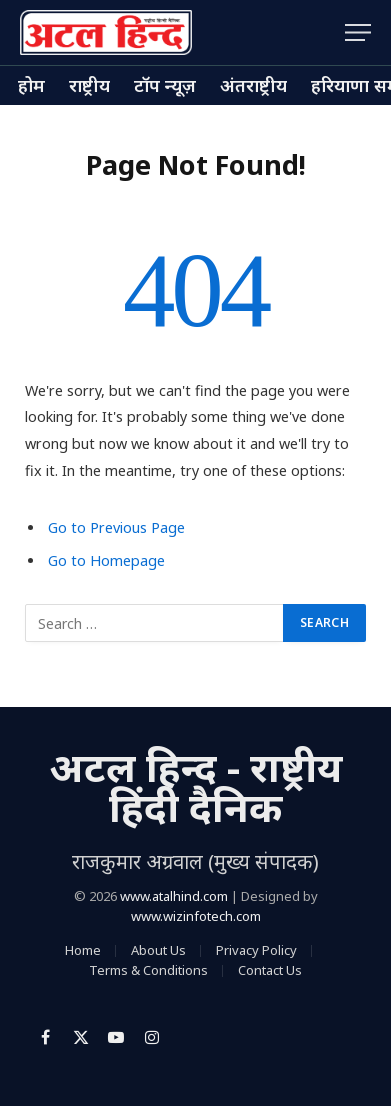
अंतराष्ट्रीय (253, 85)
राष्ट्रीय (89, 85)
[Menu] (358, 32)
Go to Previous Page (116, 527)
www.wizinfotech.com (196, 916)
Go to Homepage (106, 560)
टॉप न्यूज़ (165, 85)
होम (31, 85)
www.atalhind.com (174, 896)
